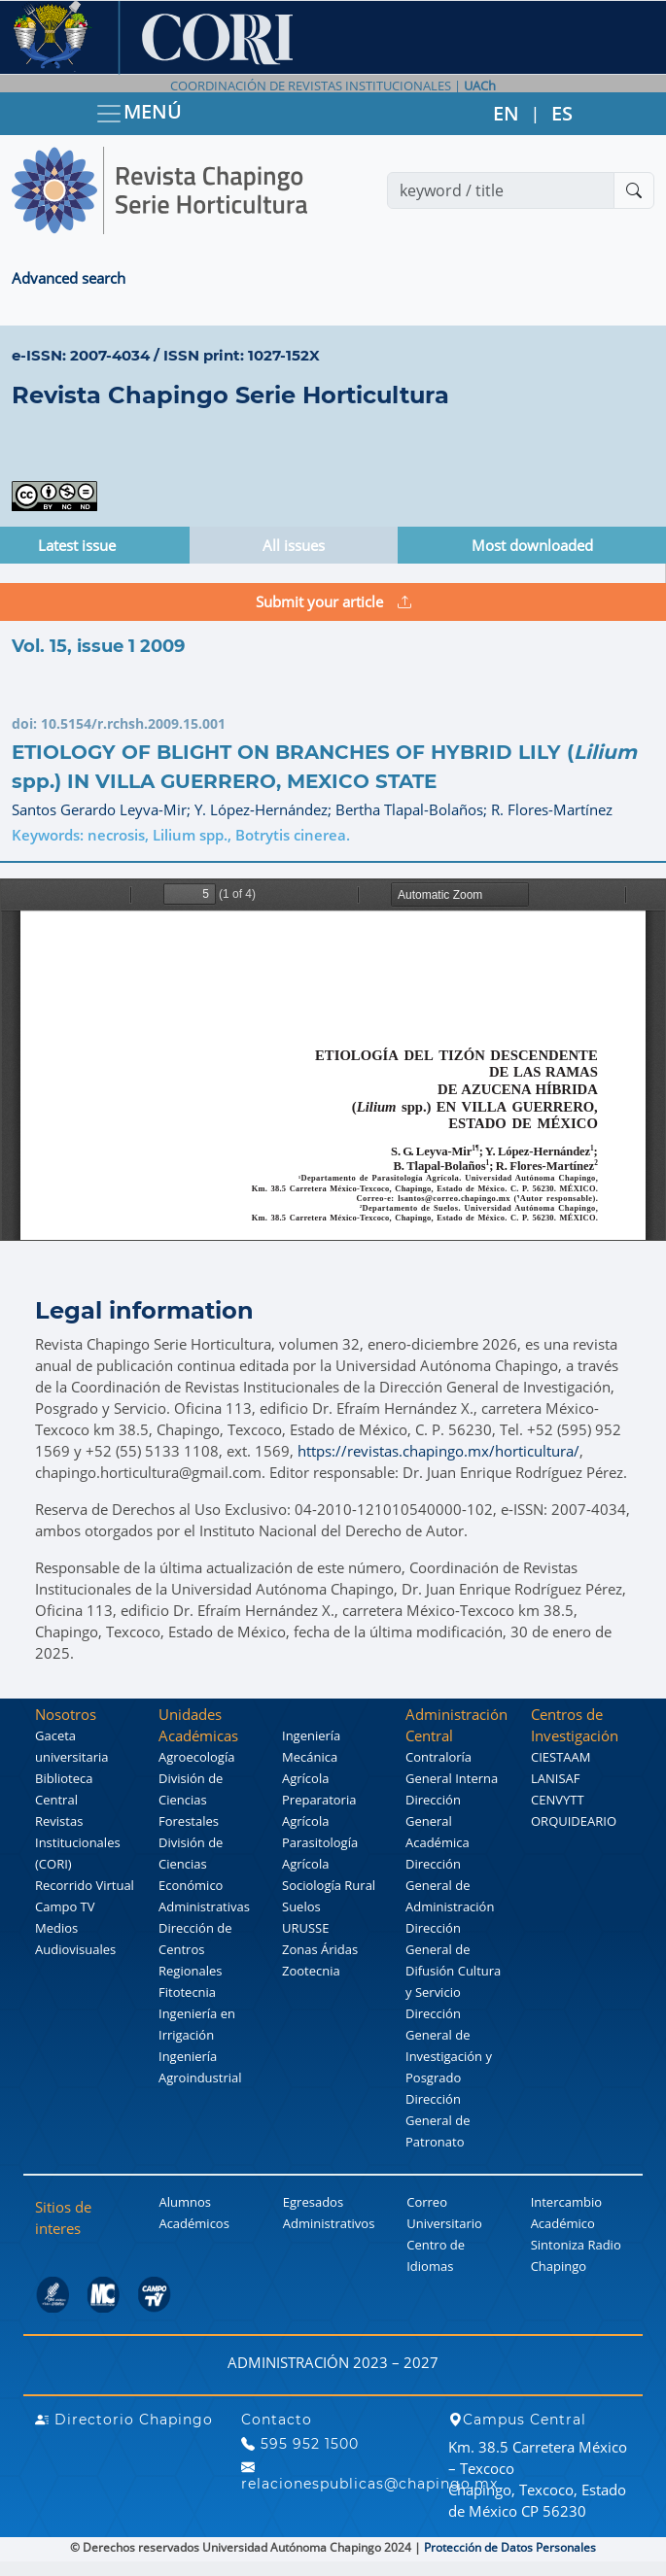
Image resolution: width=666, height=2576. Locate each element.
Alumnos (184, 2202)
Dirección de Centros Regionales (195, 1949)
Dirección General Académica (437, 1821)
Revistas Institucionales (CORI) (78, 1842)
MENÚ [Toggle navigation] (138, 113)
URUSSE (305, 1928)
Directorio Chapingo (124, 2419)
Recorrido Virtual (84, 1885)
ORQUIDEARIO (573, 1821)
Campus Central (517, 2419)
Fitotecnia (187, 1992)
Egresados (313, 2202)
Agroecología (196, 1757)
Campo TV (65, 1906)
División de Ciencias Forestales (190, 1799)
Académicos (193, 2223)
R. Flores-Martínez (552, 809)
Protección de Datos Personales (510, 2547)
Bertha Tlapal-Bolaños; (413, 809)
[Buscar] (633, 190)
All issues (294, 545)
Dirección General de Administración (449, 1885)
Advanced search (68, 278)
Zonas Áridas (320, 1949)
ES (562, 113)
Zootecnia (311, 1970)
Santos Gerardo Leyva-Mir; (103, 809)
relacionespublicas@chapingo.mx (369, 2476)
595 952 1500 (300, 2444)
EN (506, 113)
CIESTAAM (560, 1757)
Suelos (301, 1906)
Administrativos (329, 2223)
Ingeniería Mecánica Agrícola (311, 1757)
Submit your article (333, 601)
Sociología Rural (328, 1885)
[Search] (500, 190)
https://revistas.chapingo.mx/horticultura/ (438, 1450)
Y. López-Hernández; (264, 809)
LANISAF (555, 1778)
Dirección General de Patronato (437, 2120)
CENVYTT (557, 1799)
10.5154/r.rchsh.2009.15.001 (133, 723)
